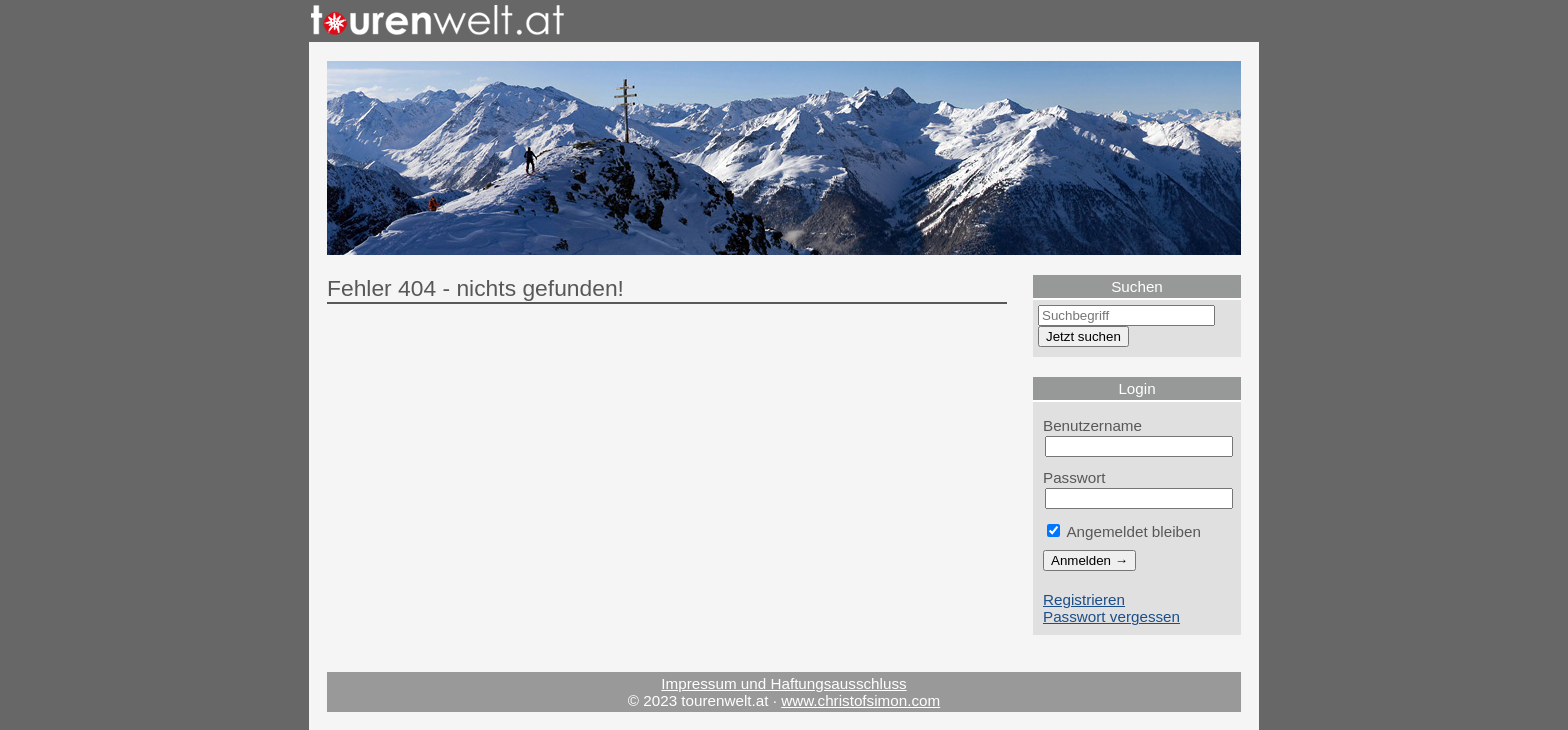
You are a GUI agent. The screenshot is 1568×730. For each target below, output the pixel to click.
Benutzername (1092, 425)
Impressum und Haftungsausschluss (783, 683)
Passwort (1074, 477)
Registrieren (1084, 599)
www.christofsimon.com (860, 700)
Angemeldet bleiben (1124, 531)
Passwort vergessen (1111, 616)
